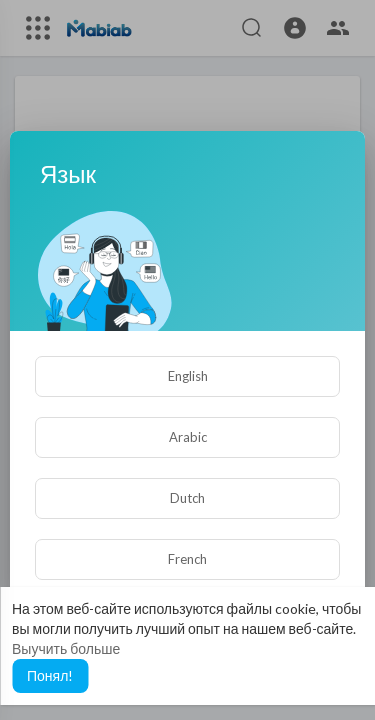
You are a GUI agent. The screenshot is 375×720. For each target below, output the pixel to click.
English (188, 376)
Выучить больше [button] (66, 648)
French (187, 559)
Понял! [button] (50, 675)
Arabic (188, 437)
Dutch (187, 498)
